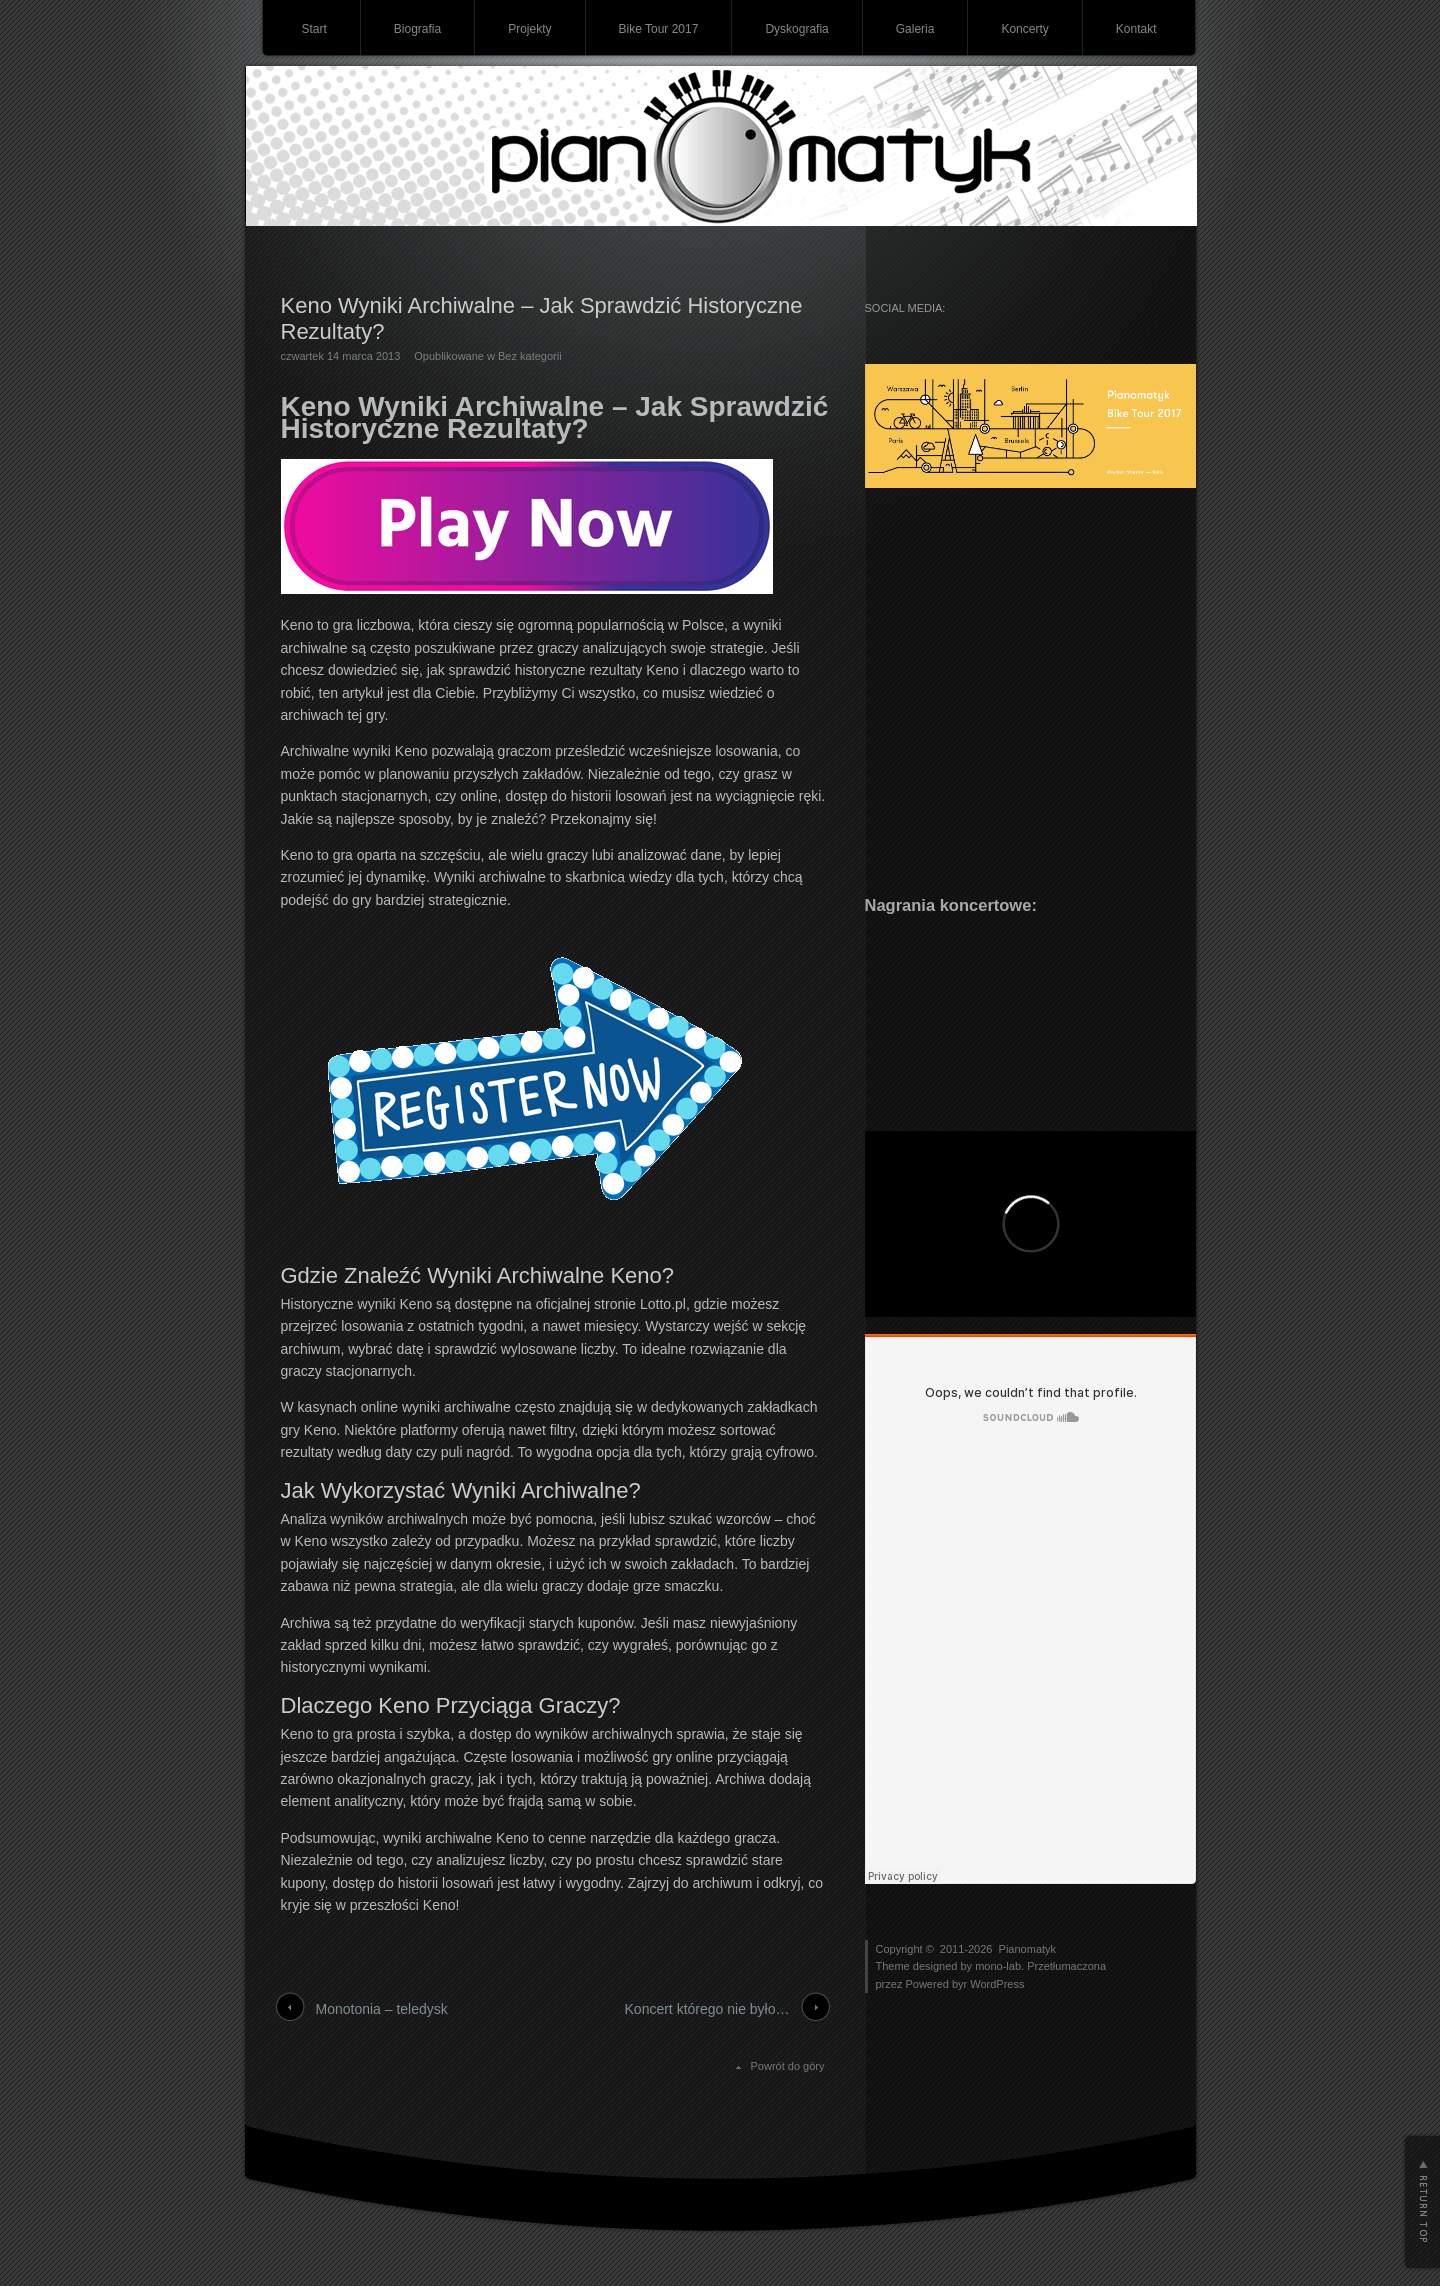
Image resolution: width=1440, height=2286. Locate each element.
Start (313, 29)
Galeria (915, 29)
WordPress (997, 1984)
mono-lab (998, 1966)
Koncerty (1024, 29)
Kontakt (1136, 29)
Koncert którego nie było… (707, 2009)
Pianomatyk (1027, 1949)
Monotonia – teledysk (382, 2009)
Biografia (417, 29)
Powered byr (937, 1984)
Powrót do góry (788, 2066)
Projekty (529, 29)
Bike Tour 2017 (659, 29)
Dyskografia (796, 29)
